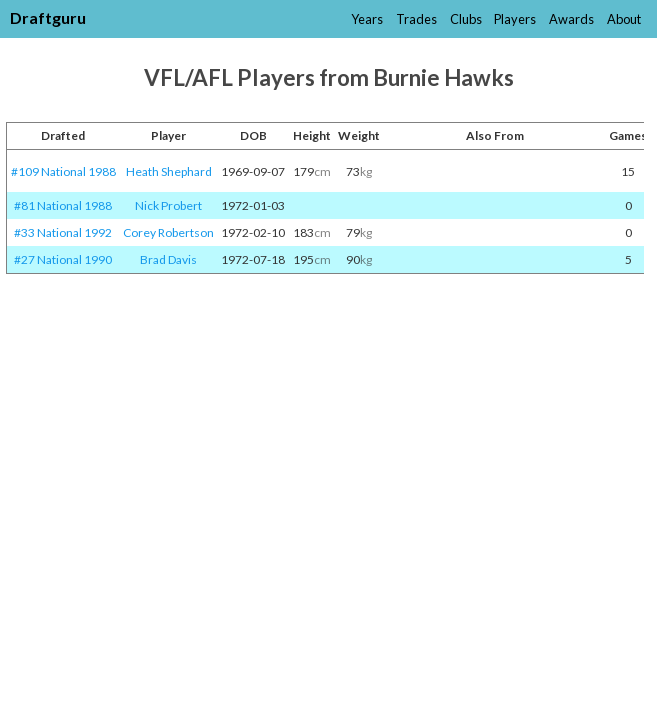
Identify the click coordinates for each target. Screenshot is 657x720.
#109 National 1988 (63, 171)
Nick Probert (168, 205)
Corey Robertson (168, 232)
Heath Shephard (169, 171)
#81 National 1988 (63, 205)
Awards (571, 19)
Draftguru (48, 17)
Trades (416, 19)
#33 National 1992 (63, 232)
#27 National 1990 (63, 259)
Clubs (466, 19)
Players (515, 19)
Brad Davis (168, 259)
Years (367, 19)
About (624, 19)
